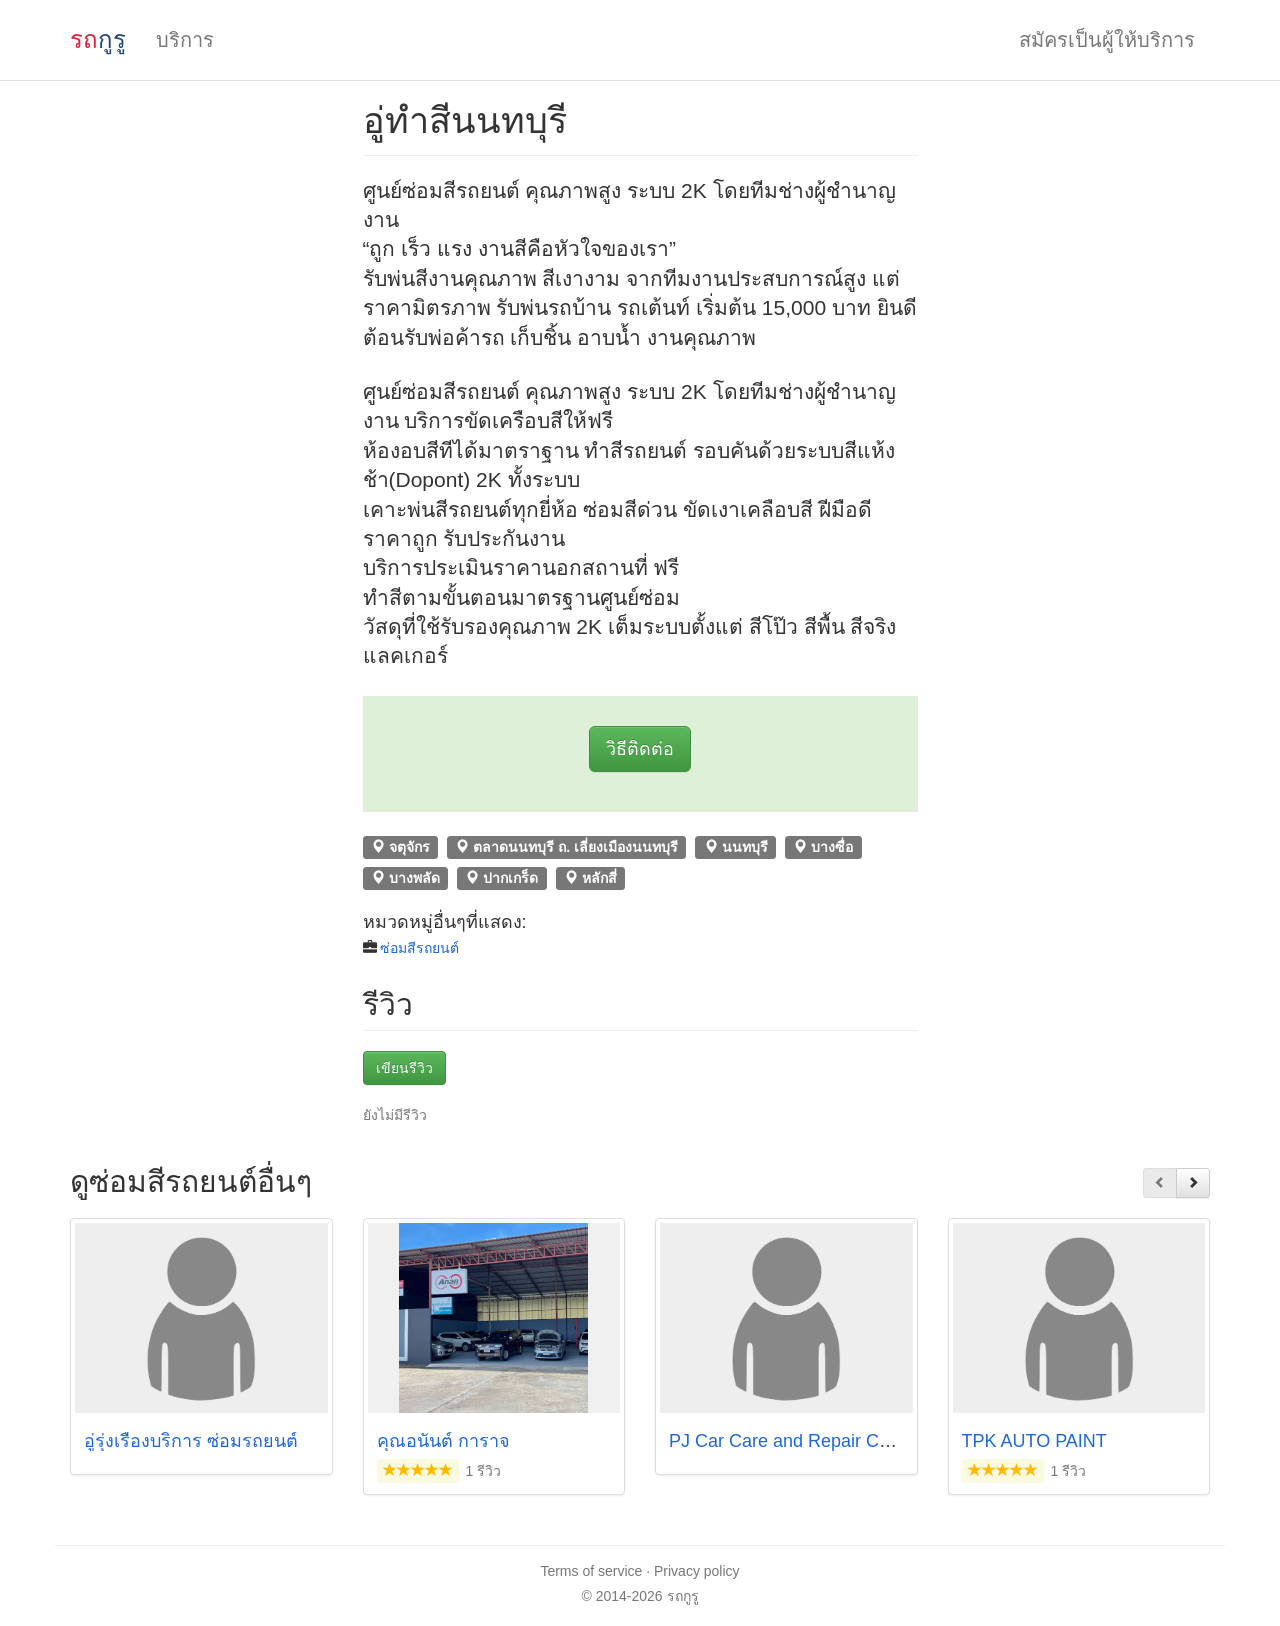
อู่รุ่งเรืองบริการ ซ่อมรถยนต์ (193, 1441)
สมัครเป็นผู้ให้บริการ (1107, 40)
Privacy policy (697, 1571)
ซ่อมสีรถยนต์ (419, 948)
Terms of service (591, 1571)
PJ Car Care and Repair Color (789, 1441)
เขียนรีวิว (404, 1068)
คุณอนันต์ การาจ (443, 1441)
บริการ (185, 40)
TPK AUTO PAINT (1034, 1441)
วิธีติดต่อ (640, 749)
